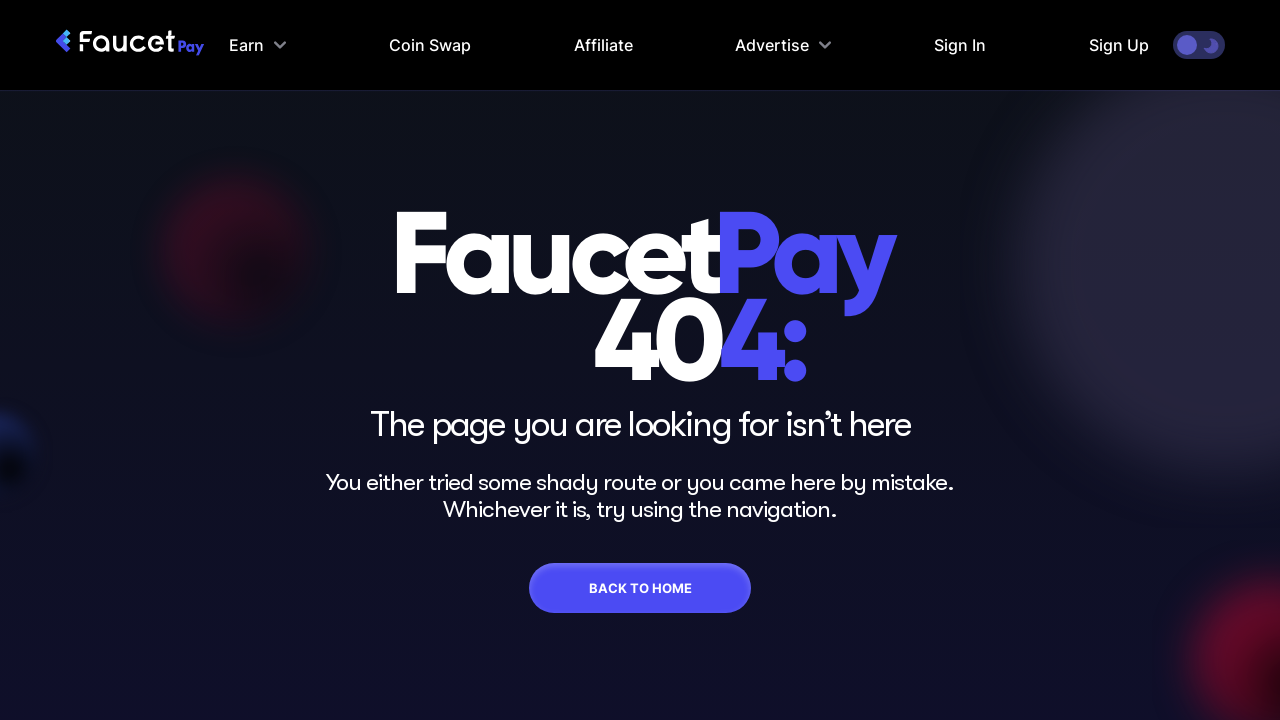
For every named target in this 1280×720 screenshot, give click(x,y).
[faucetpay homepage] (130, 45)
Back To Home (640, 588)
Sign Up (1119, 45)
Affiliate (603, 45)
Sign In (960, 45)
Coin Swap (430, 45)
